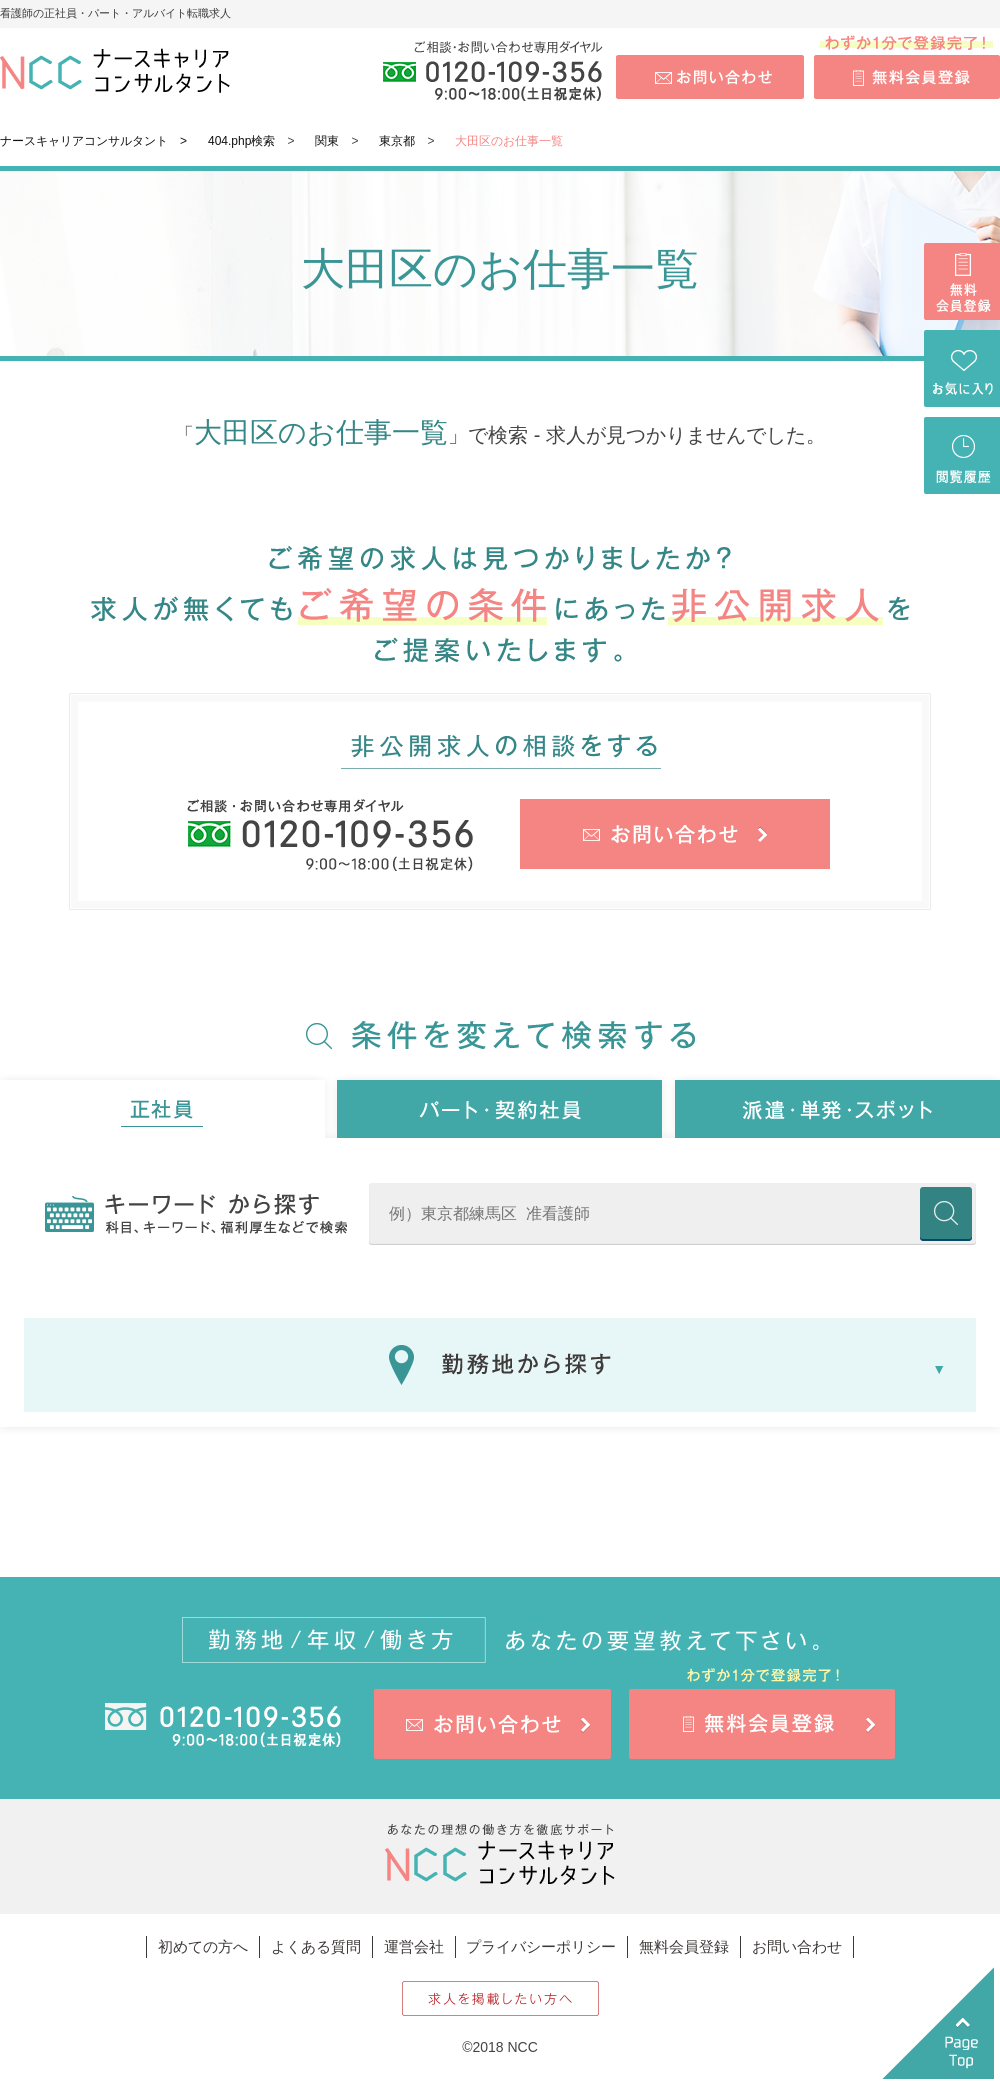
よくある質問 (316, 1946)
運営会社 (414, 1946)
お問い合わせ (797, 1946)
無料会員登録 (684, 1946)
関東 (327, 141)
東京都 (397, 141)
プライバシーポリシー (541, 1946)
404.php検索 (241, 141)
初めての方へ (203, 1946)
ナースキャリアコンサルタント (84, 141)
